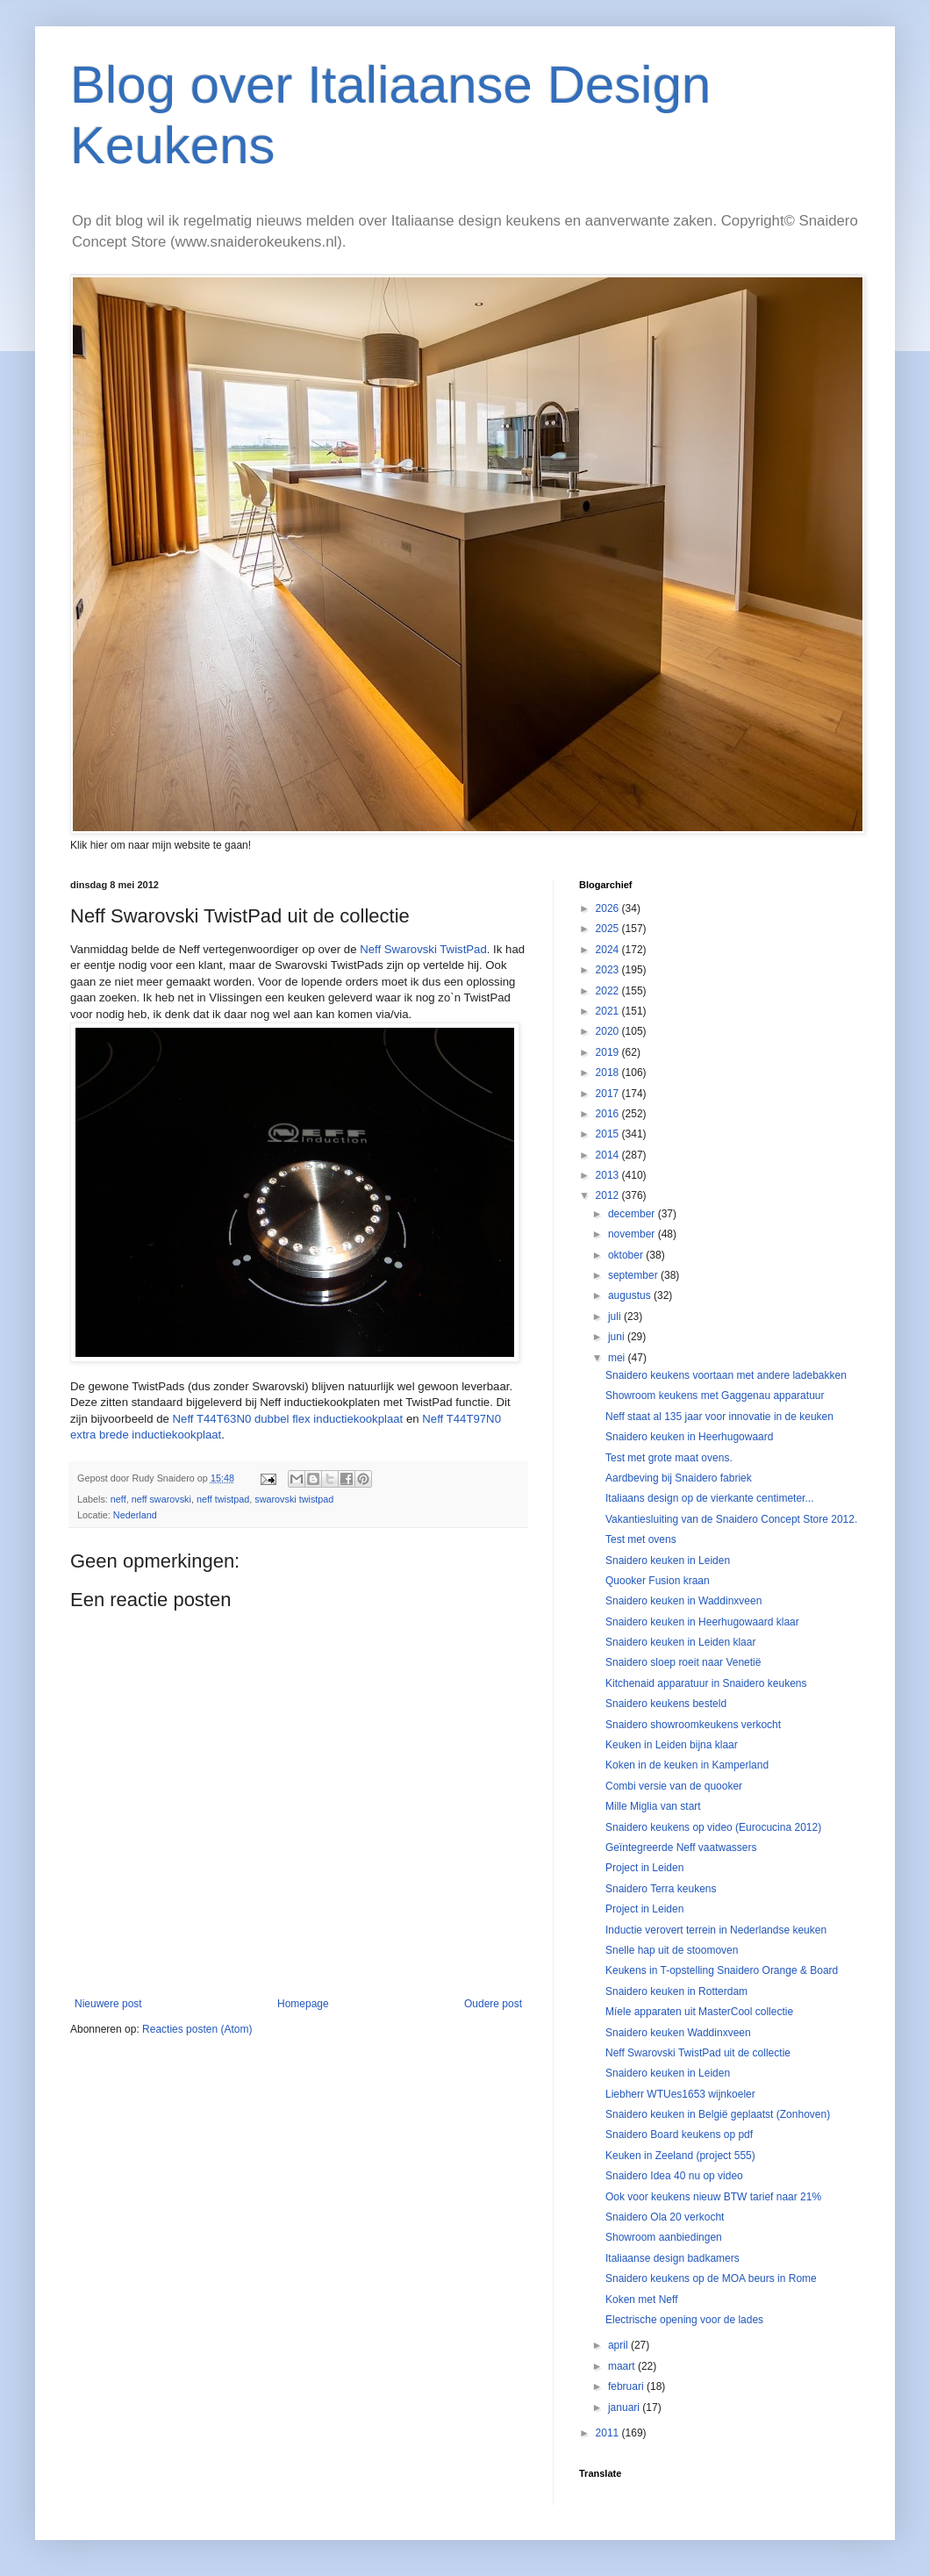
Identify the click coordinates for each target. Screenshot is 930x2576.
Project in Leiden (644, 1868)
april (619, 2345)
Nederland (135, 1515)
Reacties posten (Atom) (197, 2029)
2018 (609, 1072)
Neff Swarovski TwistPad (423, 949)
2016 (609, 1114)
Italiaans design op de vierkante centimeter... (709, 1498)
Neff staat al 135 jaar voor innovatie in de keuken (719, 1416)
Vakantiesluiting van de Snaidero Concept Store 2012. (731, 1519)
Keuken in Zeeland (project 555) (680, 2155)
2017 (609, 1093)
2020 (609, 1031)
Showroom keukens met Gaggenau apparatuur (715, 1395)
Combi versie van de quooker (673, 1786)
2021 (609, 1011)
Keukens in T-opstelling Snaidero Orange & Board (721, 1970)
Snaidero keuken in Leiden (667, 1560)
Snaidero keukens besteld (665, 1703)
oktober (627, 1255)
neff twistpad (223, 1499)
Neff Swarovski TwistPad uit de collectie (697, 2053)
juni (617, 1337)
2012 (609, 1195)
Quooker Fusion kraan (657, 1581)
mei (618, 1358)
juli (616, 1316)
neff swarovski (161, 1499)
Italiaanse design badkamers (672, 2258)
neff (118, 1499)
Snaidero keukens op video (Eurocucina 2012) (713, 1827)
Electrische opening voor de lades (684, 2320)
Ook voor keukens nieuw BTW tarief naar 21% (713, 2197)
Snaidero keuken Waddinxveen (678, 2033)
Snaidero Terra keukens (661, 1889)
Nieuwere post (108, 2004)
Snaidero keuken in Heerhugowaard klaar (702, 1622)
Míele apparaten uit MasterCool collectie (699, 2012)
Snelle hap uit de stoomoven (671, 1950)
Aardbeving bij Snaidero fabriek (678, 1478)
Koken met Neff (641, 2299)
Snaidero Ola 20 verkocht (664, 2217)
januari (625, 2407)
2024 (609, 950)
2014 (609, 1155)
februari (627, 2386)
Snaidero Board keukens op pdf (679, 2134)
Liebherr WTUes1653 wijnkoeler (680, 2094)
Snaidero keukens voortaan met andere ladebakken (726, 1375)
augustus (631, 1295)
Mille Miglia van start (653, 1806)
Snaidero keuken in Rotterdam (676, 1991)
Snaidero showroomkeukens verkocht (693, 1725)
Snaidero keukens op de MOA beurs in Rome (711, 2278)
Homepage (303, 2004)
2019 (609, 1052)
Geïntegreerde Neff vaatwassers (681, 1847)
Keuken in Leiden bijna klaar (671, 1745)
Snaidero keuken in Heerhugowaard (689, 1437)
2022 (609, 991)
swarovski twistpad (293, 1499)
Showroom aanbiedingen (663, 2237)
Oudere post (493, 2004)
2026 (609, 908)
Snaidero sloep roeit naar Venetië (683, 1662)
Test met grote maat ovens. (669, 1458)
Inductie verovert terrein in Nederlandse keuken (715, 1930)
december (633, 1214)
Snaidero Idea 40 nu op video (674, 2176)
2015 (609, 1134)
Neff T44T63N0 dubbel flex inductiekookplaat (288, 1418)
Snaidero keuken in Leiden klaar (680, 1642)
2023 (609, 970)
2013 (609, 1175)
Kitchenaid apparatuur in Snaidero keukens (706, 1683)
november (633, 1234)
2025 (609, 928)
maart (623, 2366)
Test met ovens (640, 1539)
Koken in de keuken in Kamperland (687, 1765)
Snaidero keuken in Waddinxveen (683, 1601)
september (634, 1275)
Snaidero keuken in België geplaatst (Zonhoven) (717, 2114)
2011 (609, 2433)
